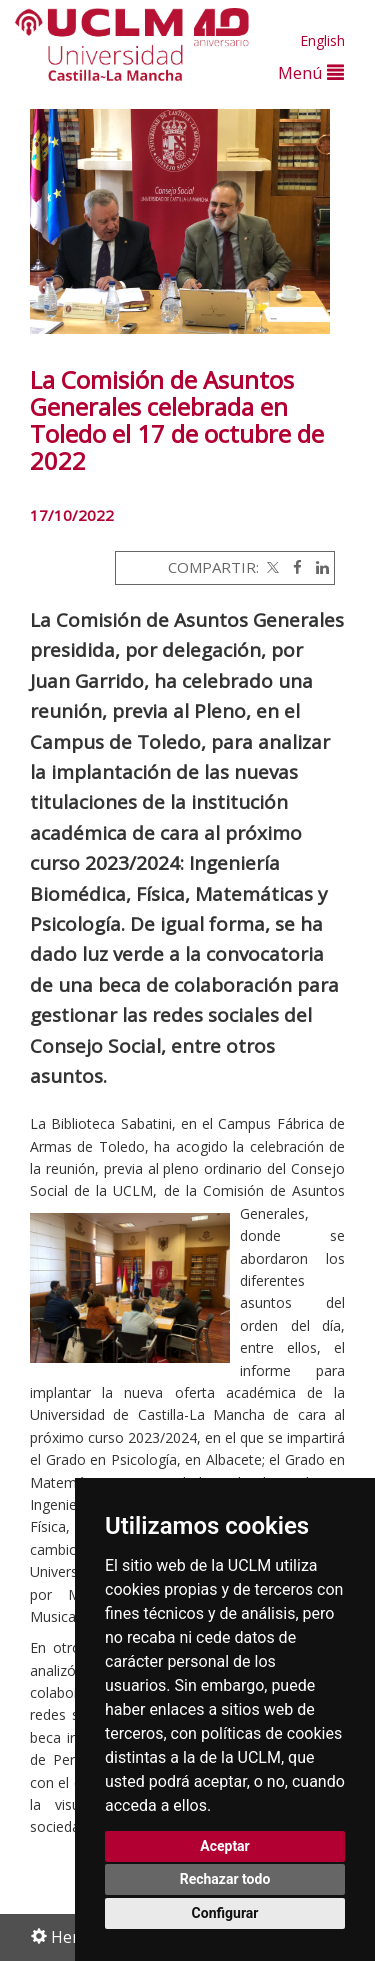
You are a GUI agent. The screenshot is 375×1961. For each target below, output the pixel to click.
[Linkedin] (317, 567)
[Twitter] (271, 567)
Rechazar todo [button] (225, 1879)
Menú (311, 72)
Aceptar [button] (225, 1846)
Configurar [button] (225, 1913)
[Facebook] (292, 567)
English (322, 40)
